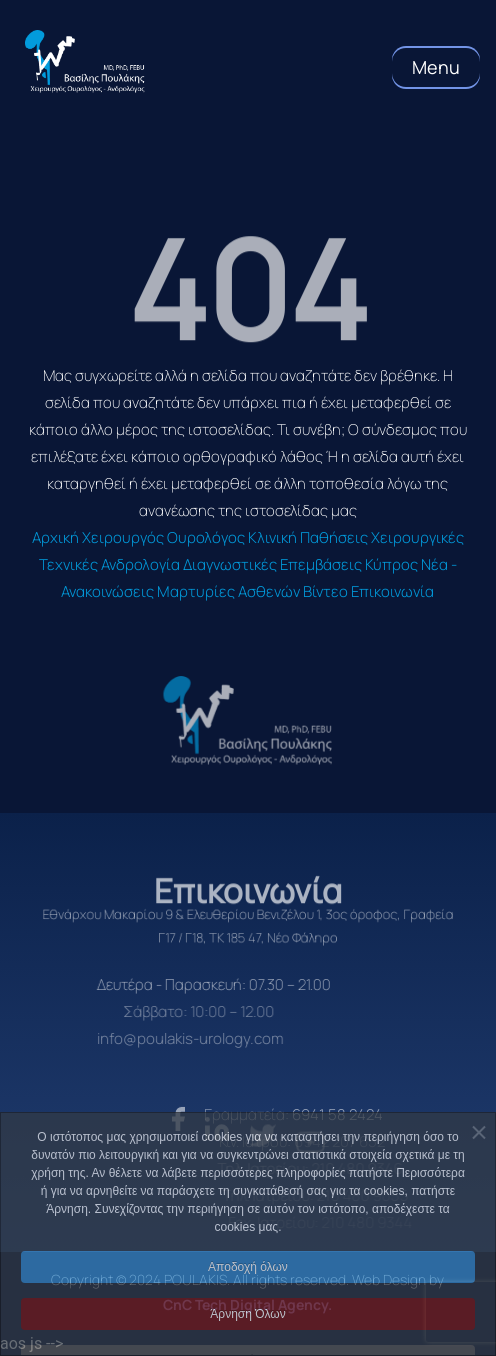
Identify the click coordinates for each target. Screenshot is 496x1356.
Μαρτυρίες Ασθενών (228, 591)
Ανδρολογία (140, 564)
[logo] (248, 720)
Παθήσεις (334, 537)
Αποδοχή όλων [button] (248, 1293)
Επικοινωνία (392, 591)
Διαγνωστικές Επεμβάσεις (272, 564)
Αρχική (55, 537)
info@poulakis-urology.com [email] (170, 1038)
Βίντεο (325, 591)
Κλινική (272, 537)
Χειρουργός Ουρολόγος (163, 537)
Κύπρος (391, 564)
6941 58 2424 (360, 1114)
